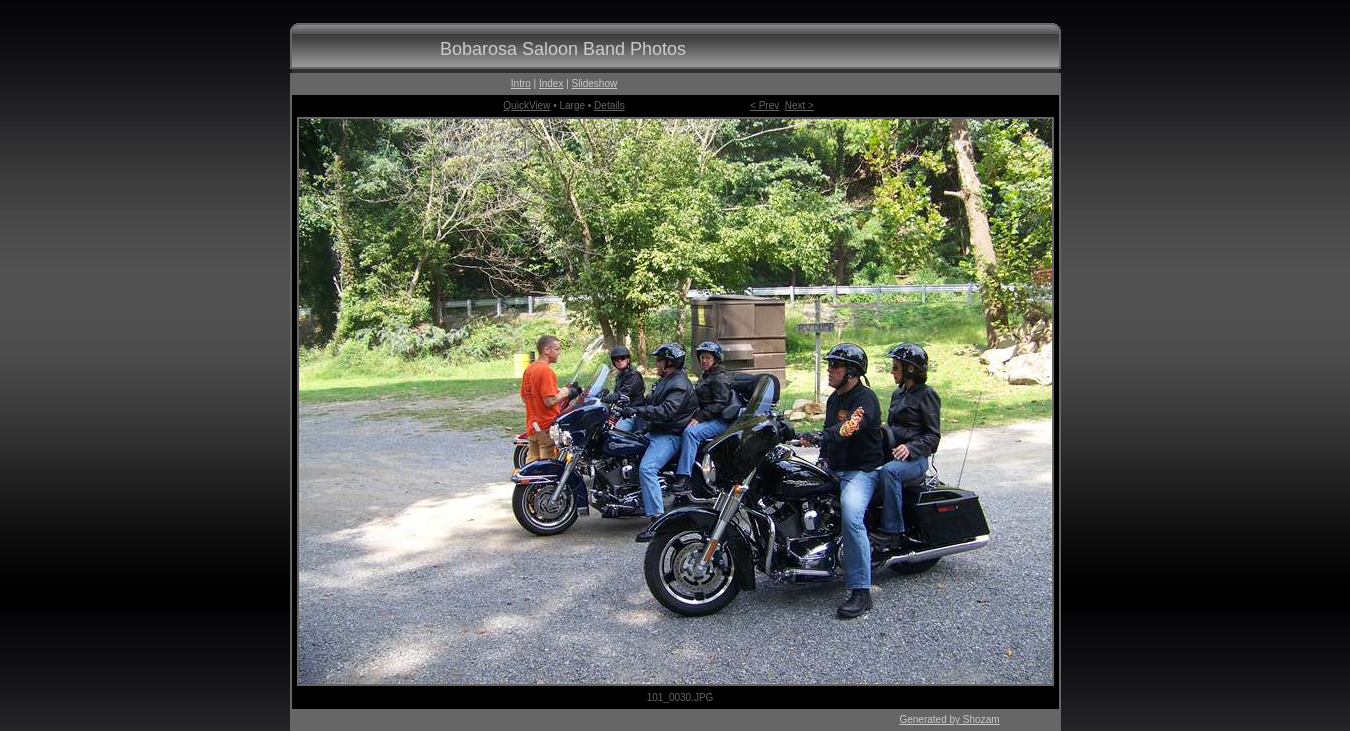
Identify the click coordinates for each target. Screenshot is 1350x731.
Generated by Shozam (949, 719)
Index (551, 83)
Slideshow (595, 83)
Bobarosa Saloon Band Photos (563, 49)
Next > (799, 105)
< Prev (764, 105)
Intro (521, 83)
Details (609, 105)
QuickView (526, 105)
